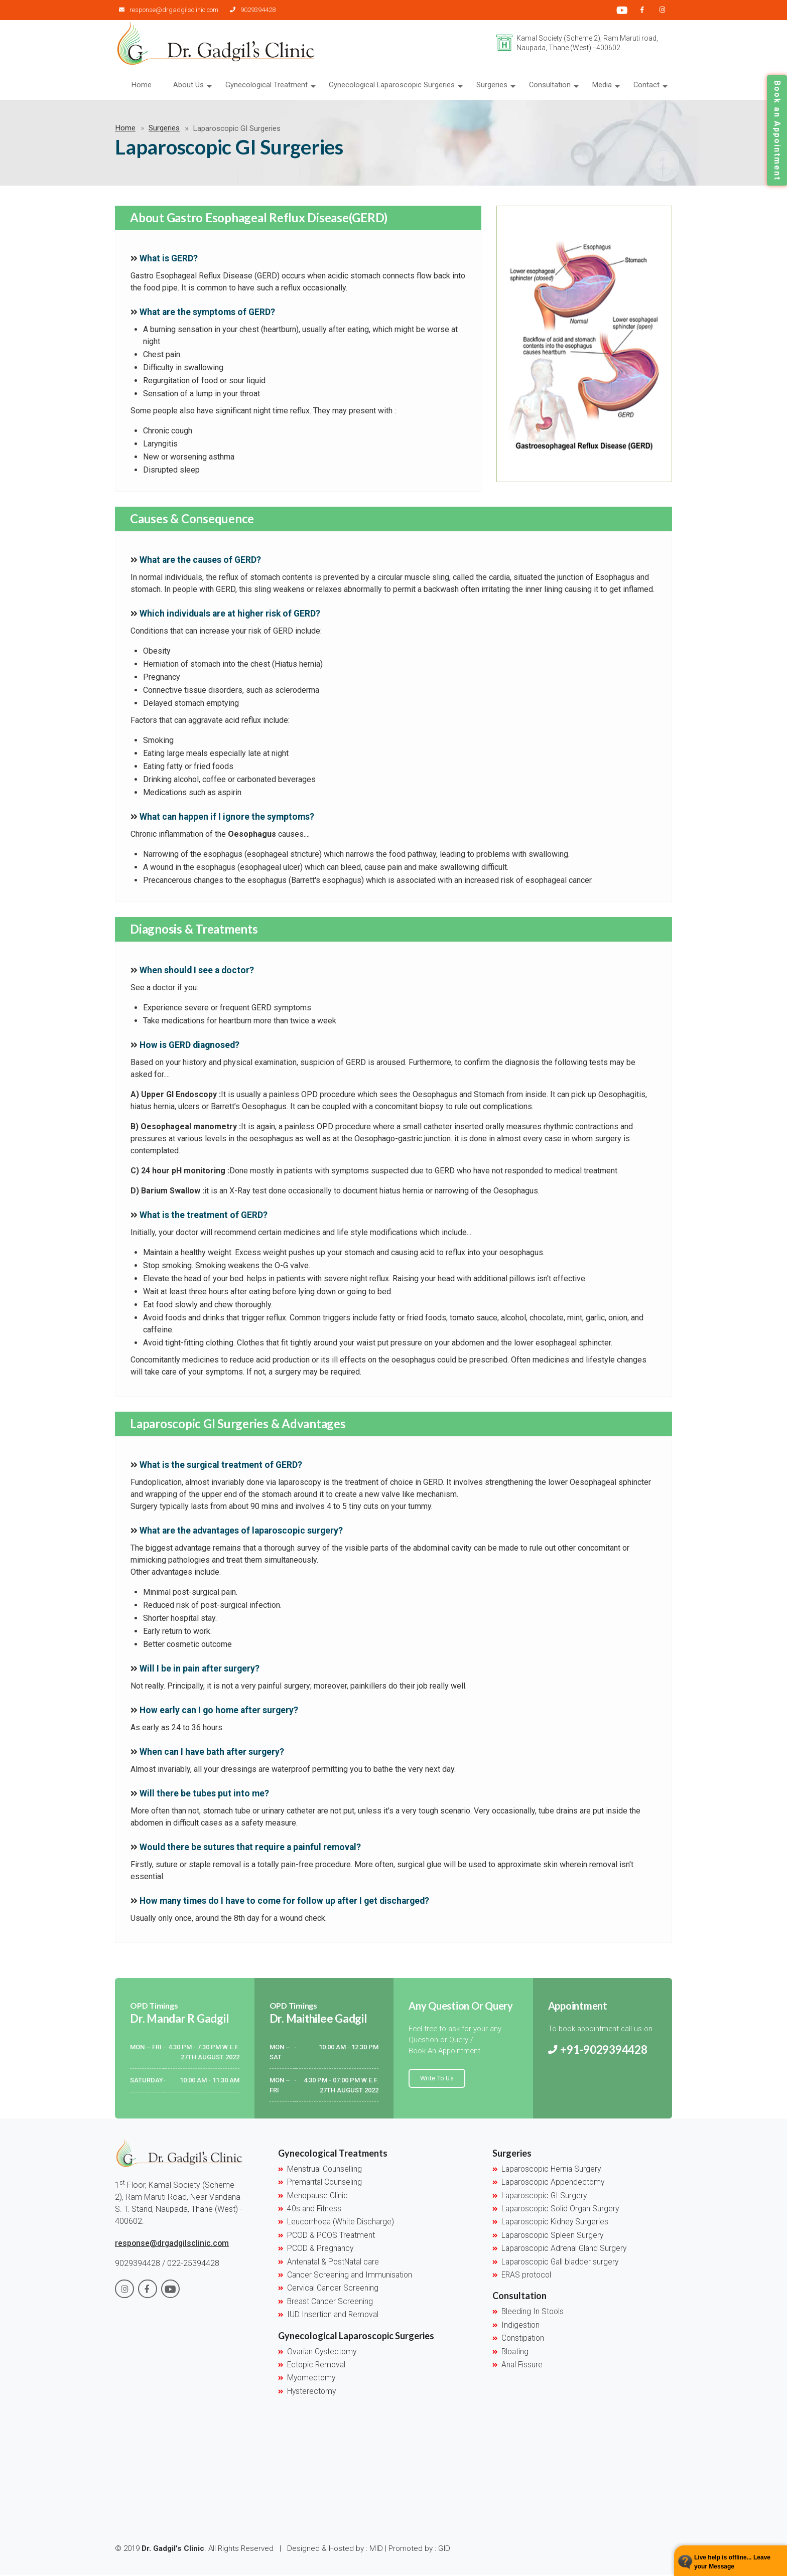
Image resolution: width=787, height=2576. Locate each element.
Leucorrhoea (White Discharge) (340, 2223)
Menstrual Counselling (324, 2170)
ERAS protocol (526, 2276)
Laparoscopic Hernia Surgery (551, 2170)
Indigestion (520, 2326)
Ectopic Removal (316, 2366)
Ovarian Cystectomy (321, 2352)
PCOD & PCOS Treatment (331, 2236)
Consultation (551, 85)
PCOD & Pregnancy (320, 2249)
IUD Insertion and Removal (332, 2316)
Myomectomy (311, 2379)
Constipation (522, 2339)
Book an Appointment (777, 130)
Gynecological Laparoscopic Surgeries (394, 85)
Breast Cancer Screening (330, 2302)
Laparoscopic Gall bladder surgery (559, 2262)
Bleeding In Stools (532, 2313)
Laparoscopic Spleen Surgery (552, 2236)
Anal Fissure (522, 2366)
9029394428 (249, 10)
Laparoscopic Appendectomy (552, 2183)
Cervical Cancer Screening (332, 2289)
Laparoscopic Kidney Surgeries (554, 2223)
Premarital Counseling (324, 2183)
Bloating (515, 2352)
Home (145, 85)
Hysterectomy (311, 2392)
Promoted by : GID (420, 2549)
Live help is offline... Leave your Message (732, 2562)
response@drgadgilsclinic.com (167, 10)
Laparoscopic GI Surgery (544, 2196)
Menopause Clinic (317, 2196)
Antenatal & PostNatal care (333, 2262)
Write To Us (436, 2079)
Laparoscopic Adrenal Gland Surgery (563, 2249)
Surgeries (493, 85)
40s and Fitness (314, 2210)
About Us (191, 85)
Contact (647, 85)
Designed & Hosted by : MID (335, 2549)
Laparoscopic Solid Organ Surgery (560, 2210)
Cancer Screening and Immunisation (349, 2276)
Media (603, 85)
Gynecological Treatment (269, 85)
